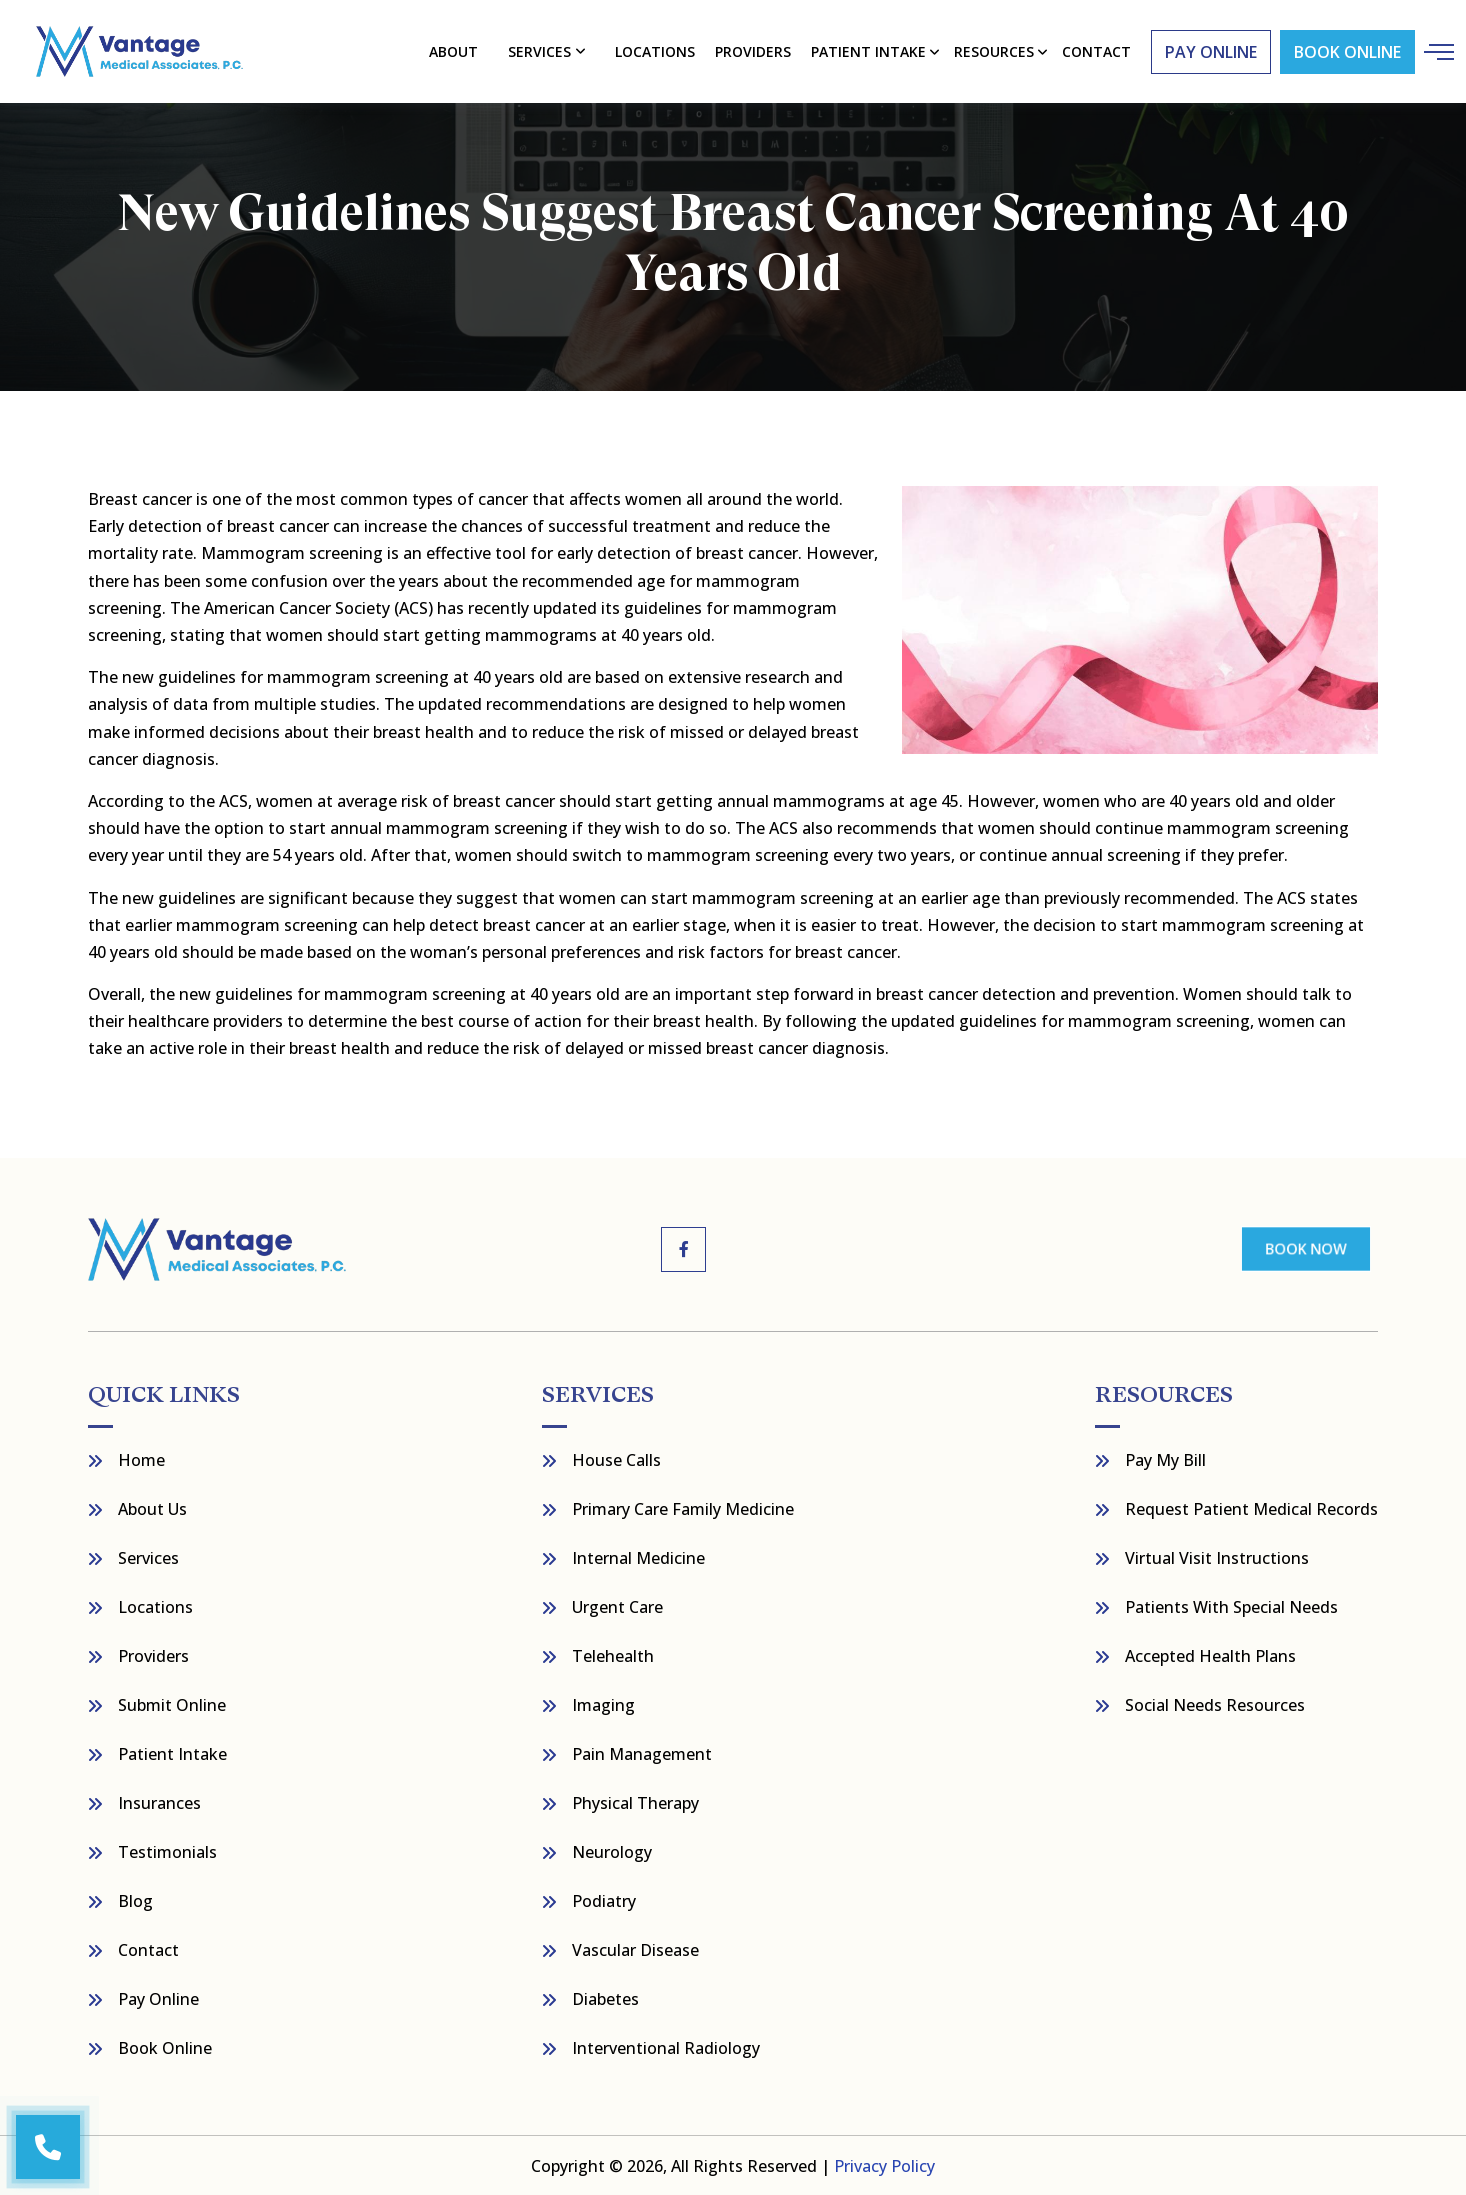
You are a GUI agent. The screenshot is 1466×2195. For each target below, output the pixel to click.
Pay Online (158, 1998)
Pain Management (642, 1753)
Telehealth (613, 1655)
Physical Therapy (635, 1802)
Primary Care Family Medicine (683, 1508)
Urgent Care (617, 1606)
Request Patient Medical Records (1251, 1508)
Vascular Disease (635, 1949)
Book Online (1345, 51)
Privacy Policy (884, 2165)
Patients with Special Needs (1231, 1606)
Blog (135, 1900)
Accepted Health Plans (1210, 1655)
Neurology (612, 1851)
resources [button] (993, 50)
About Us (152, 1508)
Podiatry (604, 1900)
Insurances (159, 1802)
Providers (753, 50)
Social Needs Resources (1215, 1704)
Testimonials (167, 1851)
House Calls (616, 1459)
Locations (655, 50)
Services (540, 50)
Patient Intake (172, 1753)
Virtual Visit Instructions (1217, 1557)
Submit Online (172, 1704)
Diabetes (605, 1998)
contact (1095, 50)
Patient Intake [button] (868, 50)
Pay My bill (1165, 1459)
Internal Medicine (638, 1557)
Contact (148, 1949)
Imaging (603, 1704)
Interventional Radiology (666, 2047)
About (454, 50)
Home (141, 1459)
